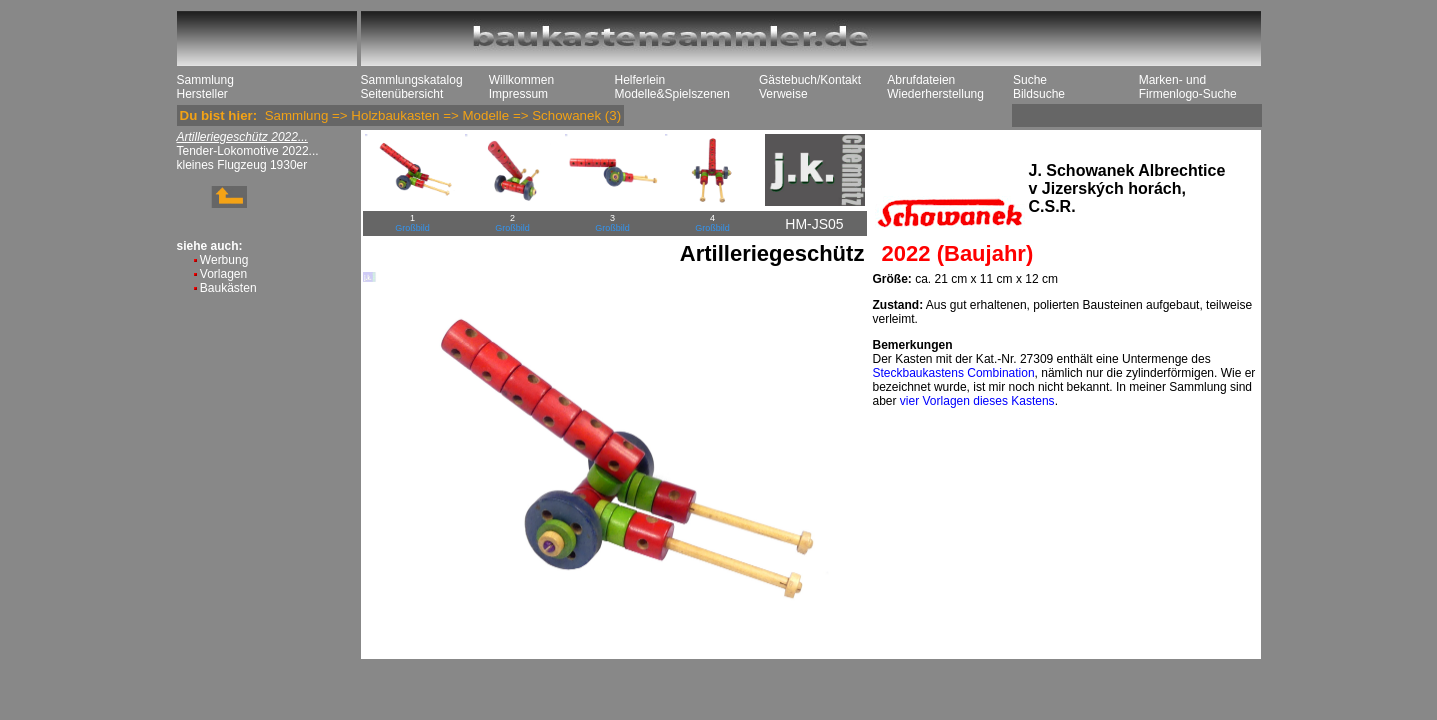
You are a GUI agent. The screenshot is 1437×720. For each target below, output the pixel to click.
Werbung (224, 260)
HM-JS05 (814, 224)
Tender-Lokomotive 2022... (248, 151)
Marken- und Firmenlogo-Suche (1188, 87)
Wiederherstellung (935, 94)
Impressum (518, 94)
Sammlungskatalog (412, 80)
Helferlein (640, 80)
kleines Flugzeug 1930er (242, 165)
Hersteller (202, 94)
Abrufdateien (921, 80)
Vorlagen (223, 274)
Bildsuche (1039, 94)
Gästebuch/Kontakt (810, 80)
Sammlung (205, 80)
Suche (1030, 80)
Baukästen (228, 288)
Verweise (783, 94)
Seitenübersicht (402, 94)
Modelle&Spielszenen (672, 94)
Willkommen (521, 80)
